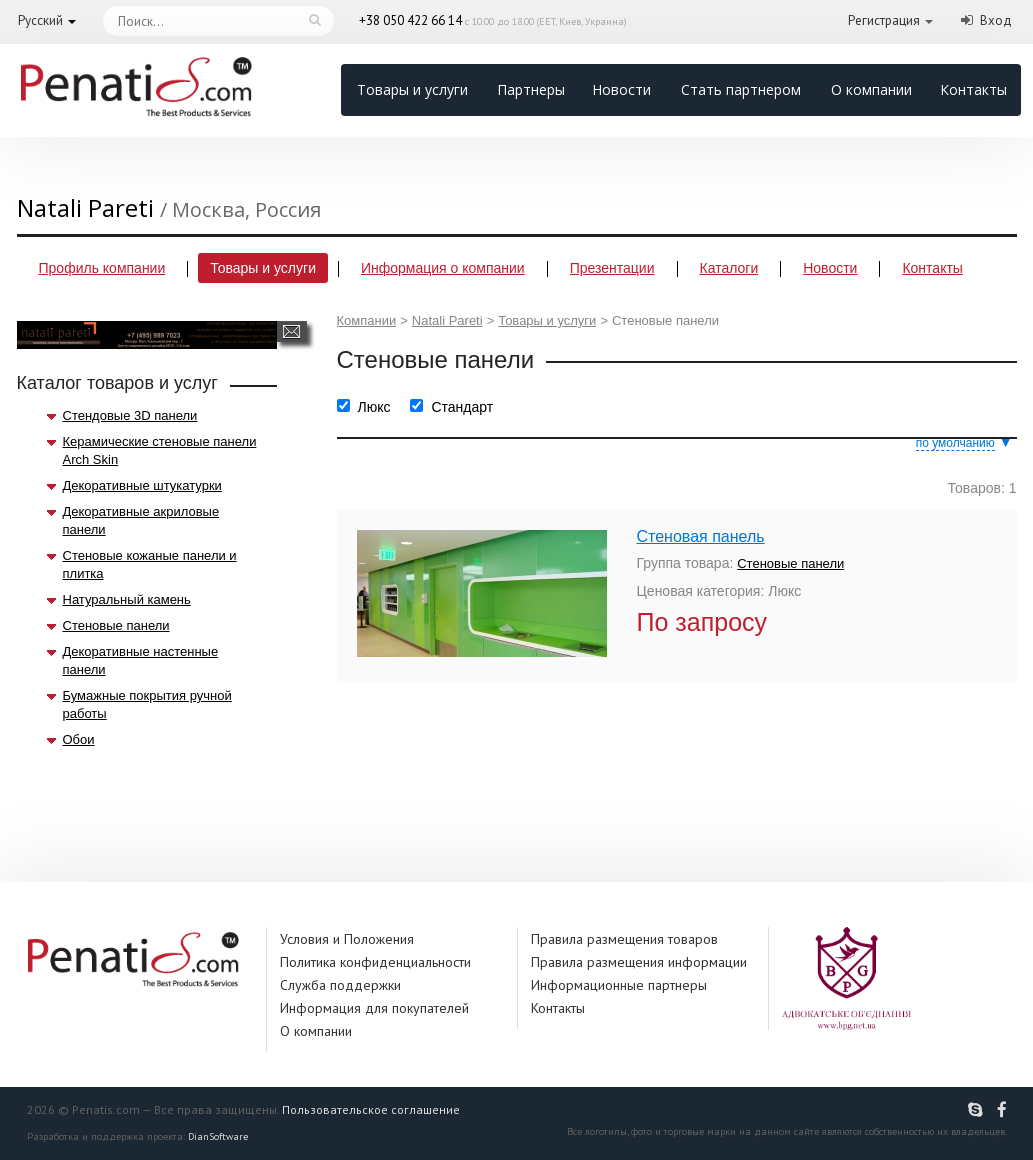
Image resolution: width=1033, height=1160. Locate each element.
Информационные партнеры (619, 985)
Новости (621, 89)
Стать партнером (741, 89)
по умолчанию (955, 443)
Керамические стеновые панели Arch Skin (160, 450)
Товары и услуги (412, 89)
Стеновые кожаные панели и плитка (150, 564)
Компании (367, 320)
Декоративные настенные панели (141, 660)
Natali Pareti (447, 320)
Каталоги (729, 268)
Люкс (374, 407)
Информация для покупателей (374, 1008)
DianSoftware (218, 1136)
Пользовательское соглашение (371, 1109)
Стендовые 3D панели (130, 415)
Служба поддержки (340, 985)
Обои (79, 739)
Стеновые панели (116, 625)
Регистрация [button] (884, 20)
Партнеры (531, 89)
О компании (871, 89)
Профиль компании (102, 268)
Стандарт (462, 407)
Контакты (973, 89)
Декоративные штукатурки (142, 485)
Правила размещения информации (639, 962)
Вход (996, 20)
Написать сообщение (291, 331)
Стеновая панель (701, 536)
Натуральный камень (127, 599)
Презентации (612, 268)
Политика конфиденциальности (375, 962)
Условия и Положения (347, 939)
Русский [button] (40, 20)
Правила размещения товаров (624, 939)
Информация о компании (443, 268)
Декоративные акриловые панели (141, 520)
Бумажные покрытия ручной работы (147, 704)
